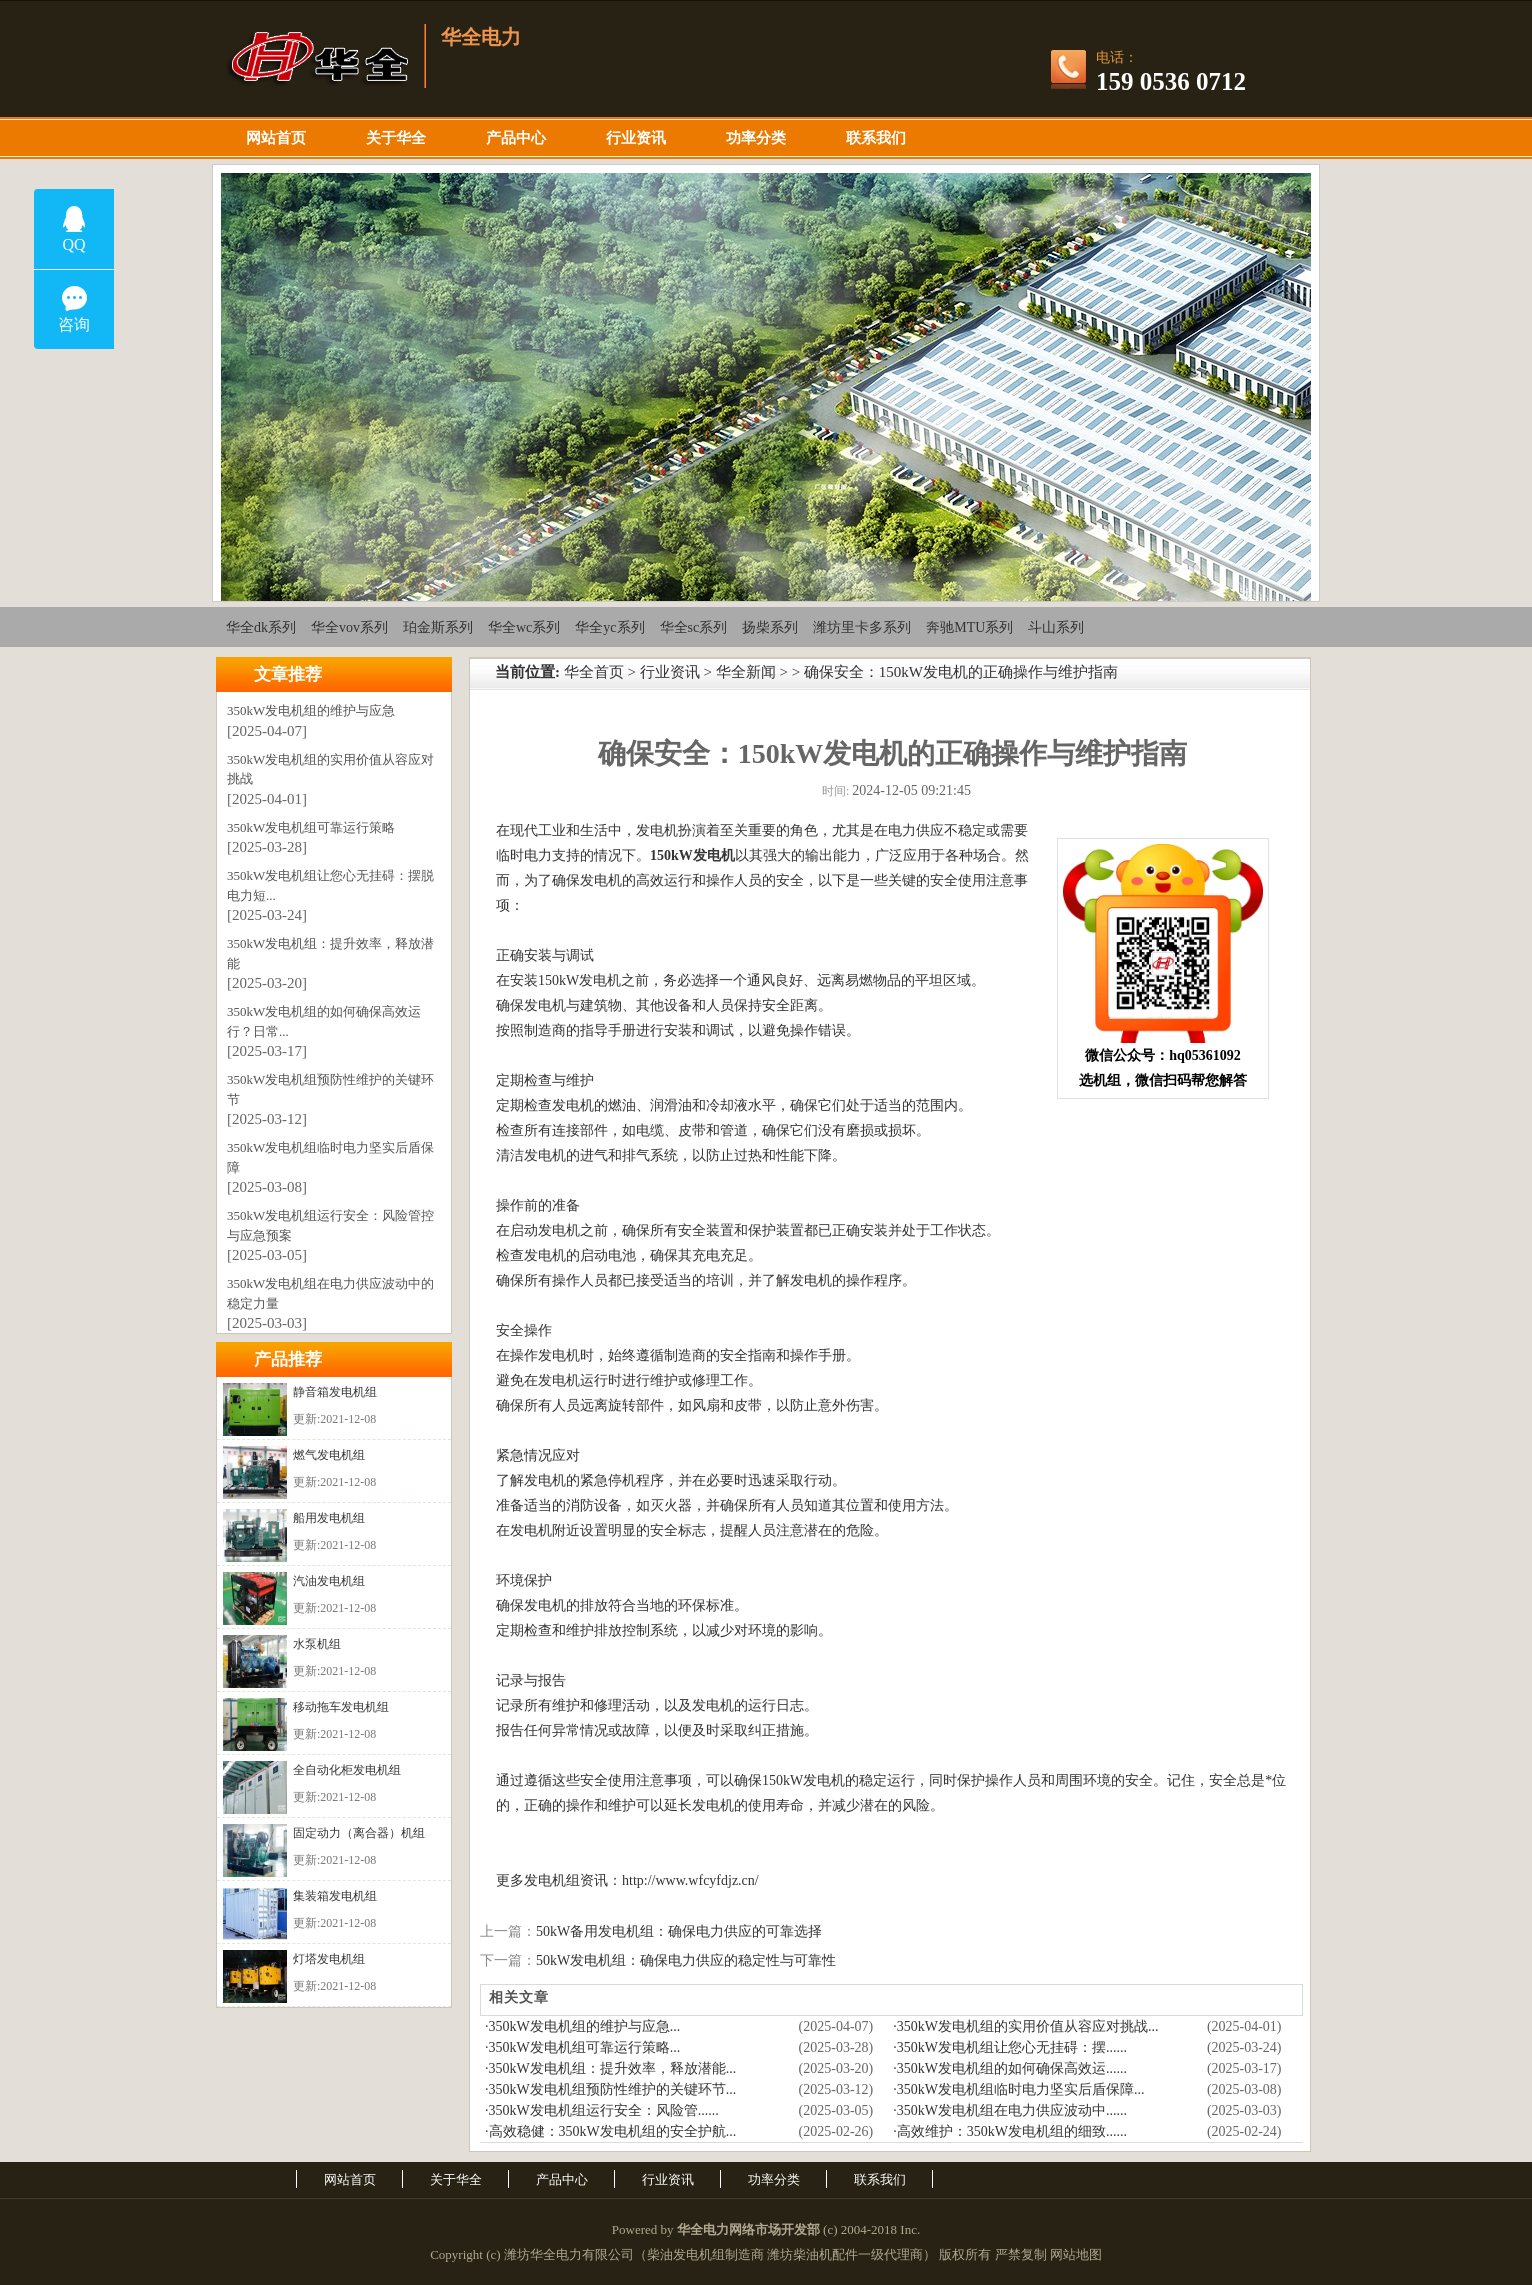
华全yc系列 (609, 627)
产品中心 (516, 138)
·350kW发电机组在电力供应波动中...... (1010, 2110)
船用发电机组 (329, 1518)
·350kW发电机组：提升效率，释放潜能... (610, 2068)
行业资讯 (636, 138)
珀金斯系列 (438, 627)
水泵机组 (317, 1644)
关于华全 (396, 138)
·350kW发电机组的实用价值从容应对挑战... (1025, 2026)
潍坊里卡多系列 (862, 627)
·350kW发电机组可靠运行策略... (582, 2047)
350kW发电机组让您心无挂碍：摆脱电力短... (330, 885)
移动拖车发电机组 (341, 1707)
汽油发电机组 (329, 1581)
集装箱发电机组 (335, 1896)
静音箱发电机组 (335, 1392)
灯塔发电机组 (329, 1959)
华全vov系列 (349, 627)
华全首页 (594, 672)
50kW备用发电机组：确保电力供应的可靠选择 (679, 1931)
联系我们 (876, 138)
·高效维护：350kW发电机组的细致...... (1010, 2131)
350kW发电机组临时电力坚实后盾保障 (330, 1157)
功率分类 (756, 138)
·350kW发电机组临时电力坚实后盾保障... (1018, 2089)
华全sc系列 (694, 627)
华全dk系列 (261, 627)
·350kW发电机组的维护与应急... (582, 2026)
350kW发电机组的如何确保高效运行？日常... (324, 1021)
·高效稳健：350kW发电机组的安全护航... (610, 2131)
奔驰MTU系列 (969, 627)
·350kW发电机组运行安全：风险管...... (602, 2110)
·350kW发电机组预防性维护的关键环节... (610, 2089)
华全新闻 (746, 672)
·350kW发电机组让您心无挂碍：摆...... (1010, 2047)
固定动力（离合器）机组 (359, 1833)
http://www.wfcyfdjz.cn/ (690, 1880)
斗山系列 (1056, 627)
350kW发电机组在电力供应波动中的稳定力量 (330, 1293)
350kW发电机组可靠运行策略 (311, 827)
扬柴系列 (770, 627)
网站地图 (1076, 2254)
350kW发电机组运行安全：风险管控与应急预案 (330, 1225)
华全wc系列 (524, 627)
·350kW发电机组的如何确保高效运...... (1010, 2068)
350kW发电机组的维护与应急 (311, 710)
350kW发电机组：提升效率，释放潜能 (330, 953)
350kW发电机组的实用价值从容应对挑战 (330, 769)
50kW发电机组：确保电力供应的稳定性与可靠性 (686, 1960)
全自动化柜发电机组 (347, 1770)
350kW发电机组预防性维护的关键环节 (330, 1089)
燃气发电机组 (329, 1455)
